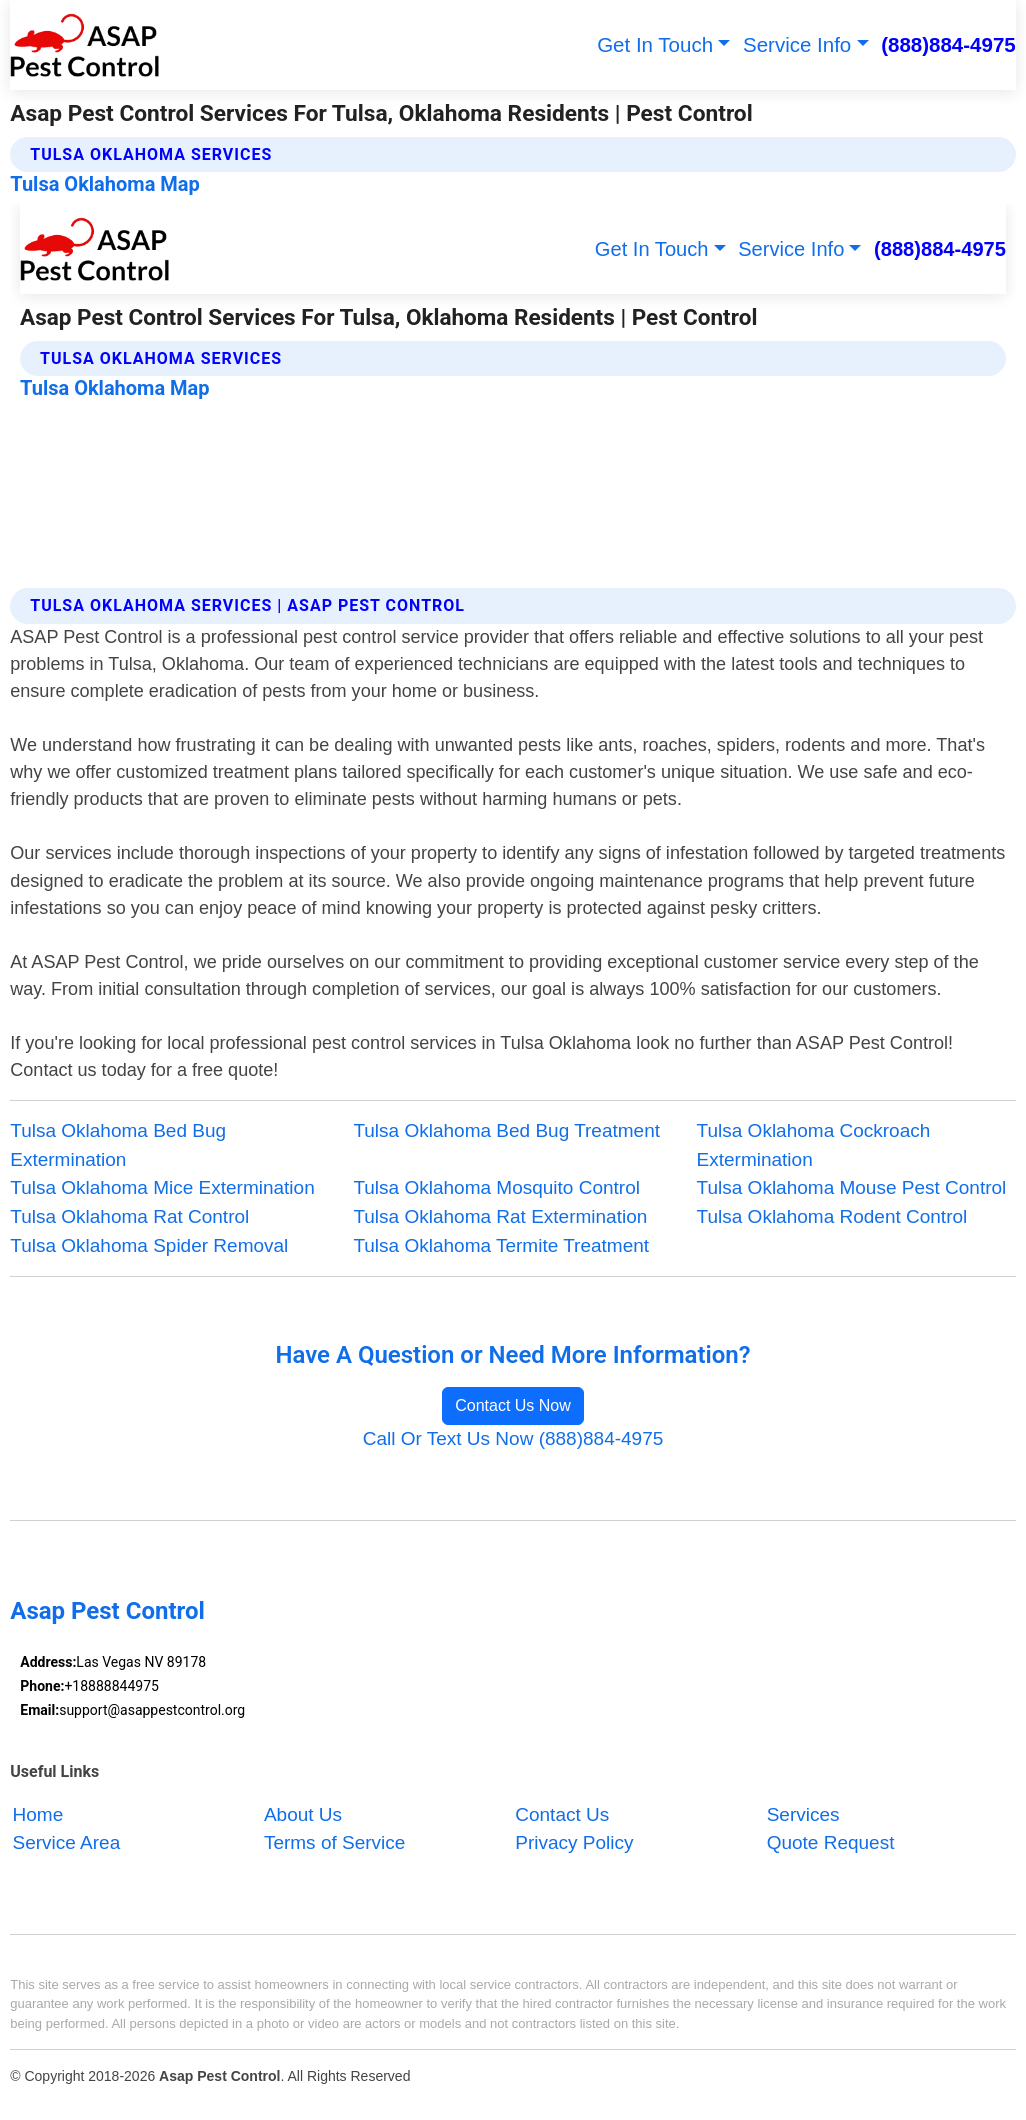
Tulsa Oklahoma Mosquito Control (496, 1187)
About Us (303, 1814)
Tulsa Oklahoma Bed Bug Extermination (118, 1145)
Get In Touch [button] (655, 44)
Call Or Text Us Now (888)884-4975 (513, 1438)
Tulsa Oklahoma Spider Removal (149, 1245)
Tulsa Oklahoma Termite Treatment (501, 1245)
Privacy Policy (574, 1842)
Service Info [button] (797, 44)
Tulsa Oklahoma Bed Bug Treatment (506, 1130)
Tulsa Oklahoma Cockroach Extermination (814, 1145)
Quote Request (831, 1842)
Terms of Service (334, 1842)
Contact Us (562, 1814)
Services (803, 1814)
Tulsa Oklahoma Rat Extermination (500, 1216)
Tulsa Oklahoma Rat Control (129, 1216)
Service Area (67, 1842)
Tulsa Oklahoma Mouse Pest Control (852, 1187)
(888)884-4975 (948, 44)
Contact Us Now (513, 1405)
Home (38, 1814)
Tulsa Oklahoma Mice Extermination (162, 1187)
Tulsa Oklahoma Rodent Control (832, 1216)
